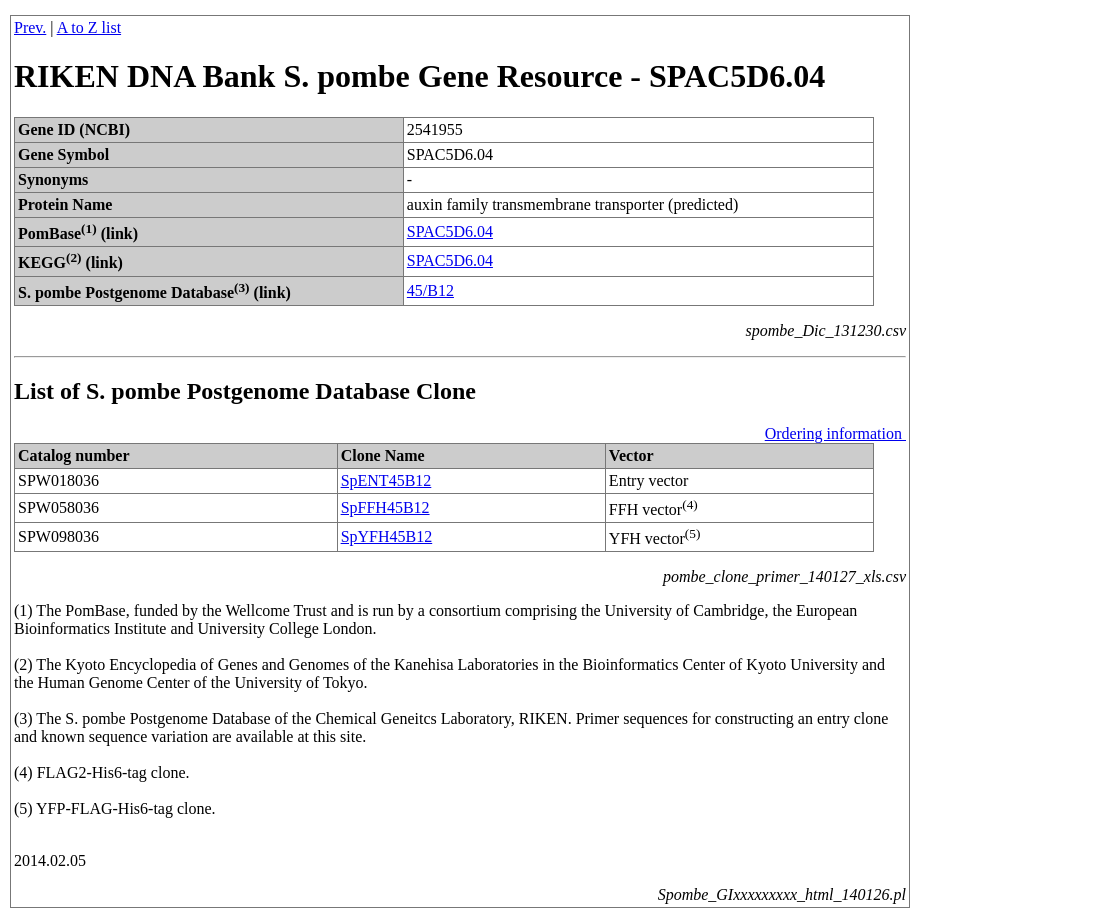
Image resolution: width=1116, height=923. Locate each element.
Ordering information (835, 433)
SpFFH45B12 (385, 507)
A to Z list (89, 27)
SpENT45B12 (386, 480)
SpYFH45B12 (387, 536)
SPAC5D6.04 (450, 231)
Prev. (30, 27)
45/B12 (430, 290)
